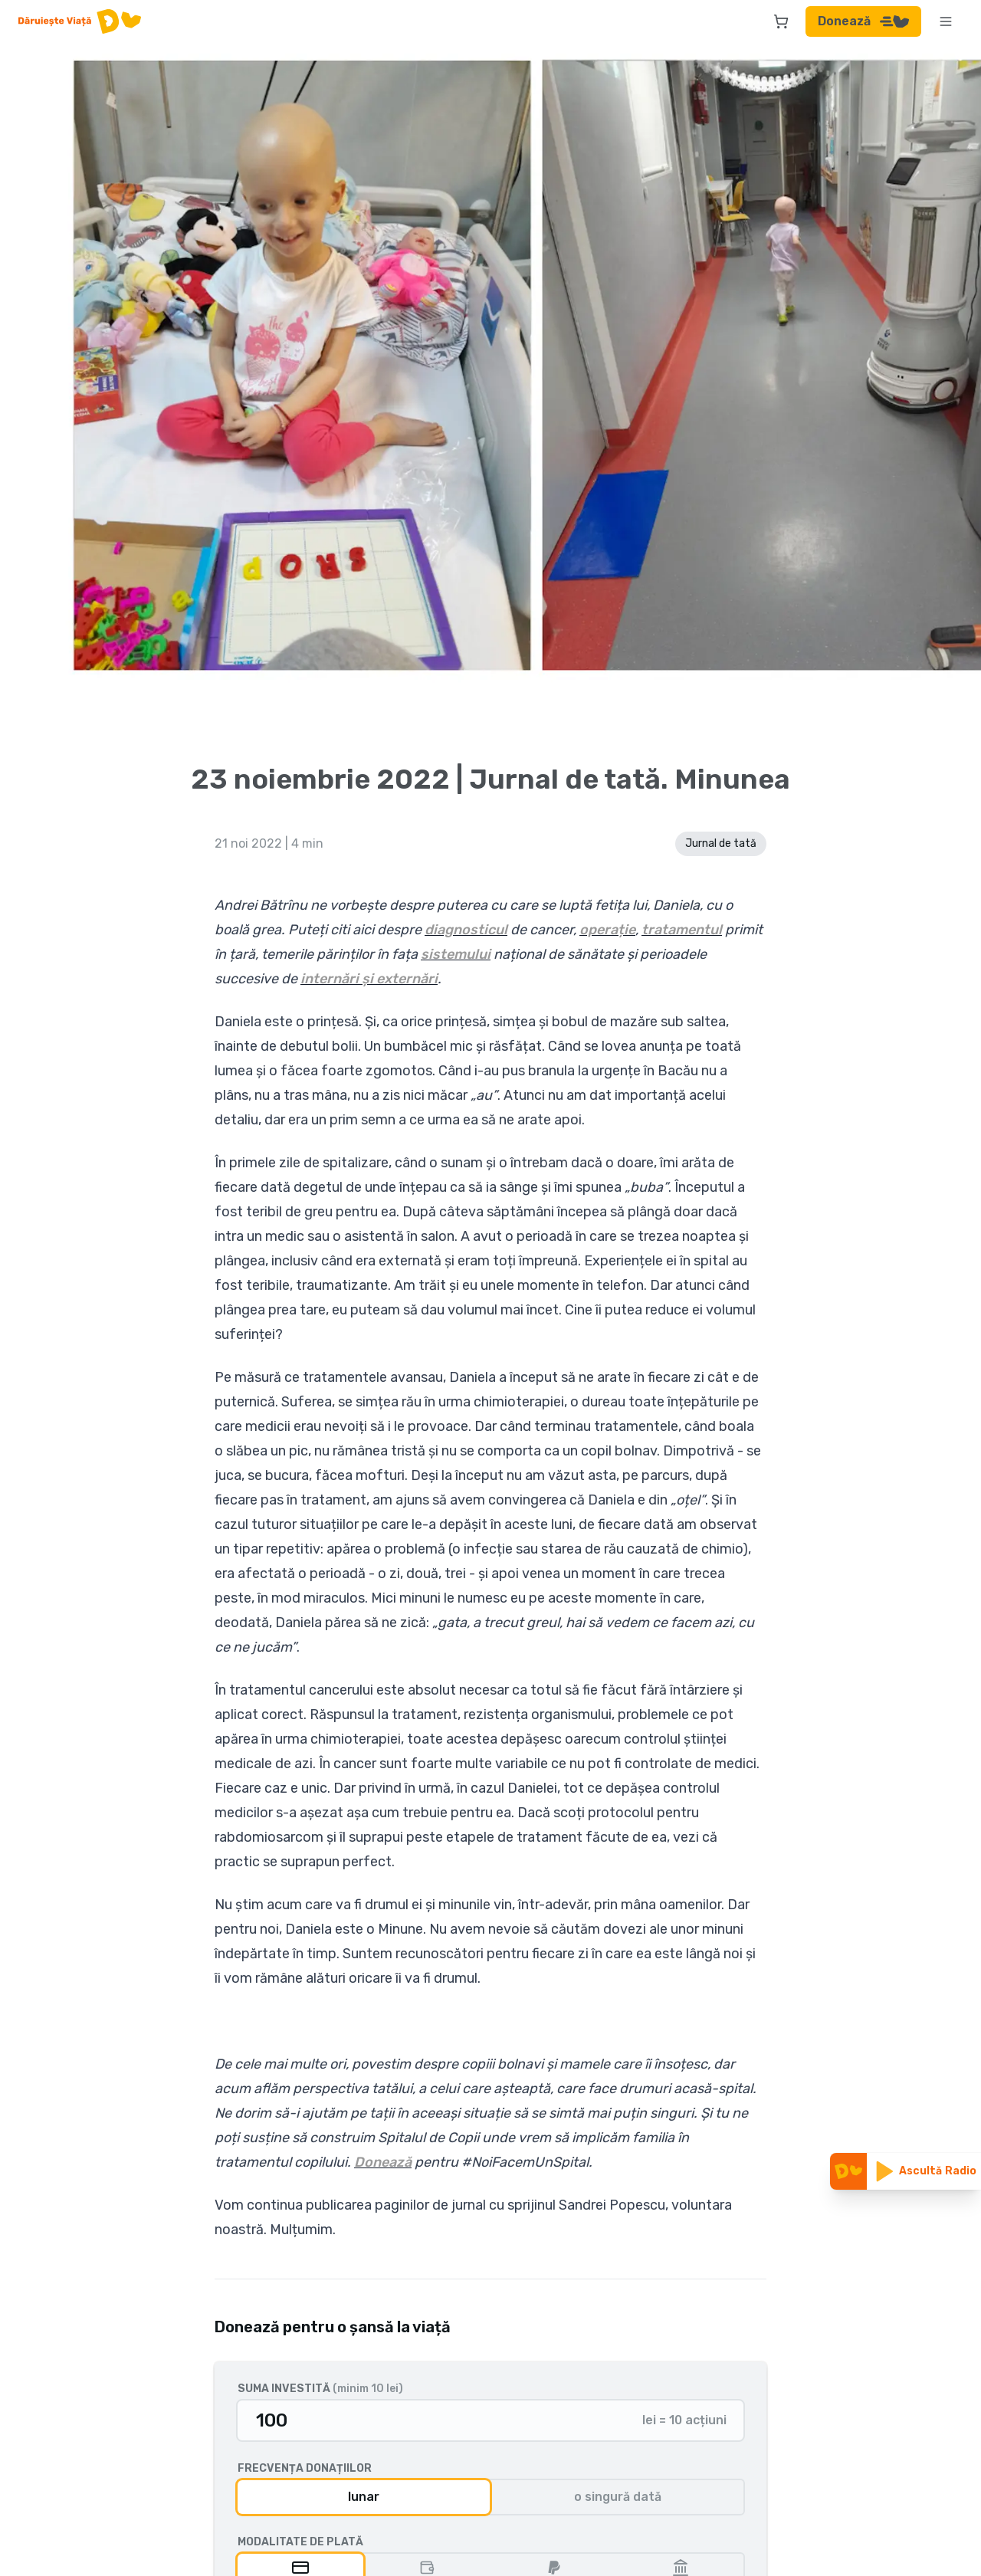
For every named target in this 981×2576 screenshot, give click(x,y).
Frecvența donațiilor (305, 2468)
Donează (863, 21)
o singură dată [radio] (617, 2496)
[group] (490, 2497)
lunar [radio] (363, 2496)
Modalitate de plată (300, 2542)
